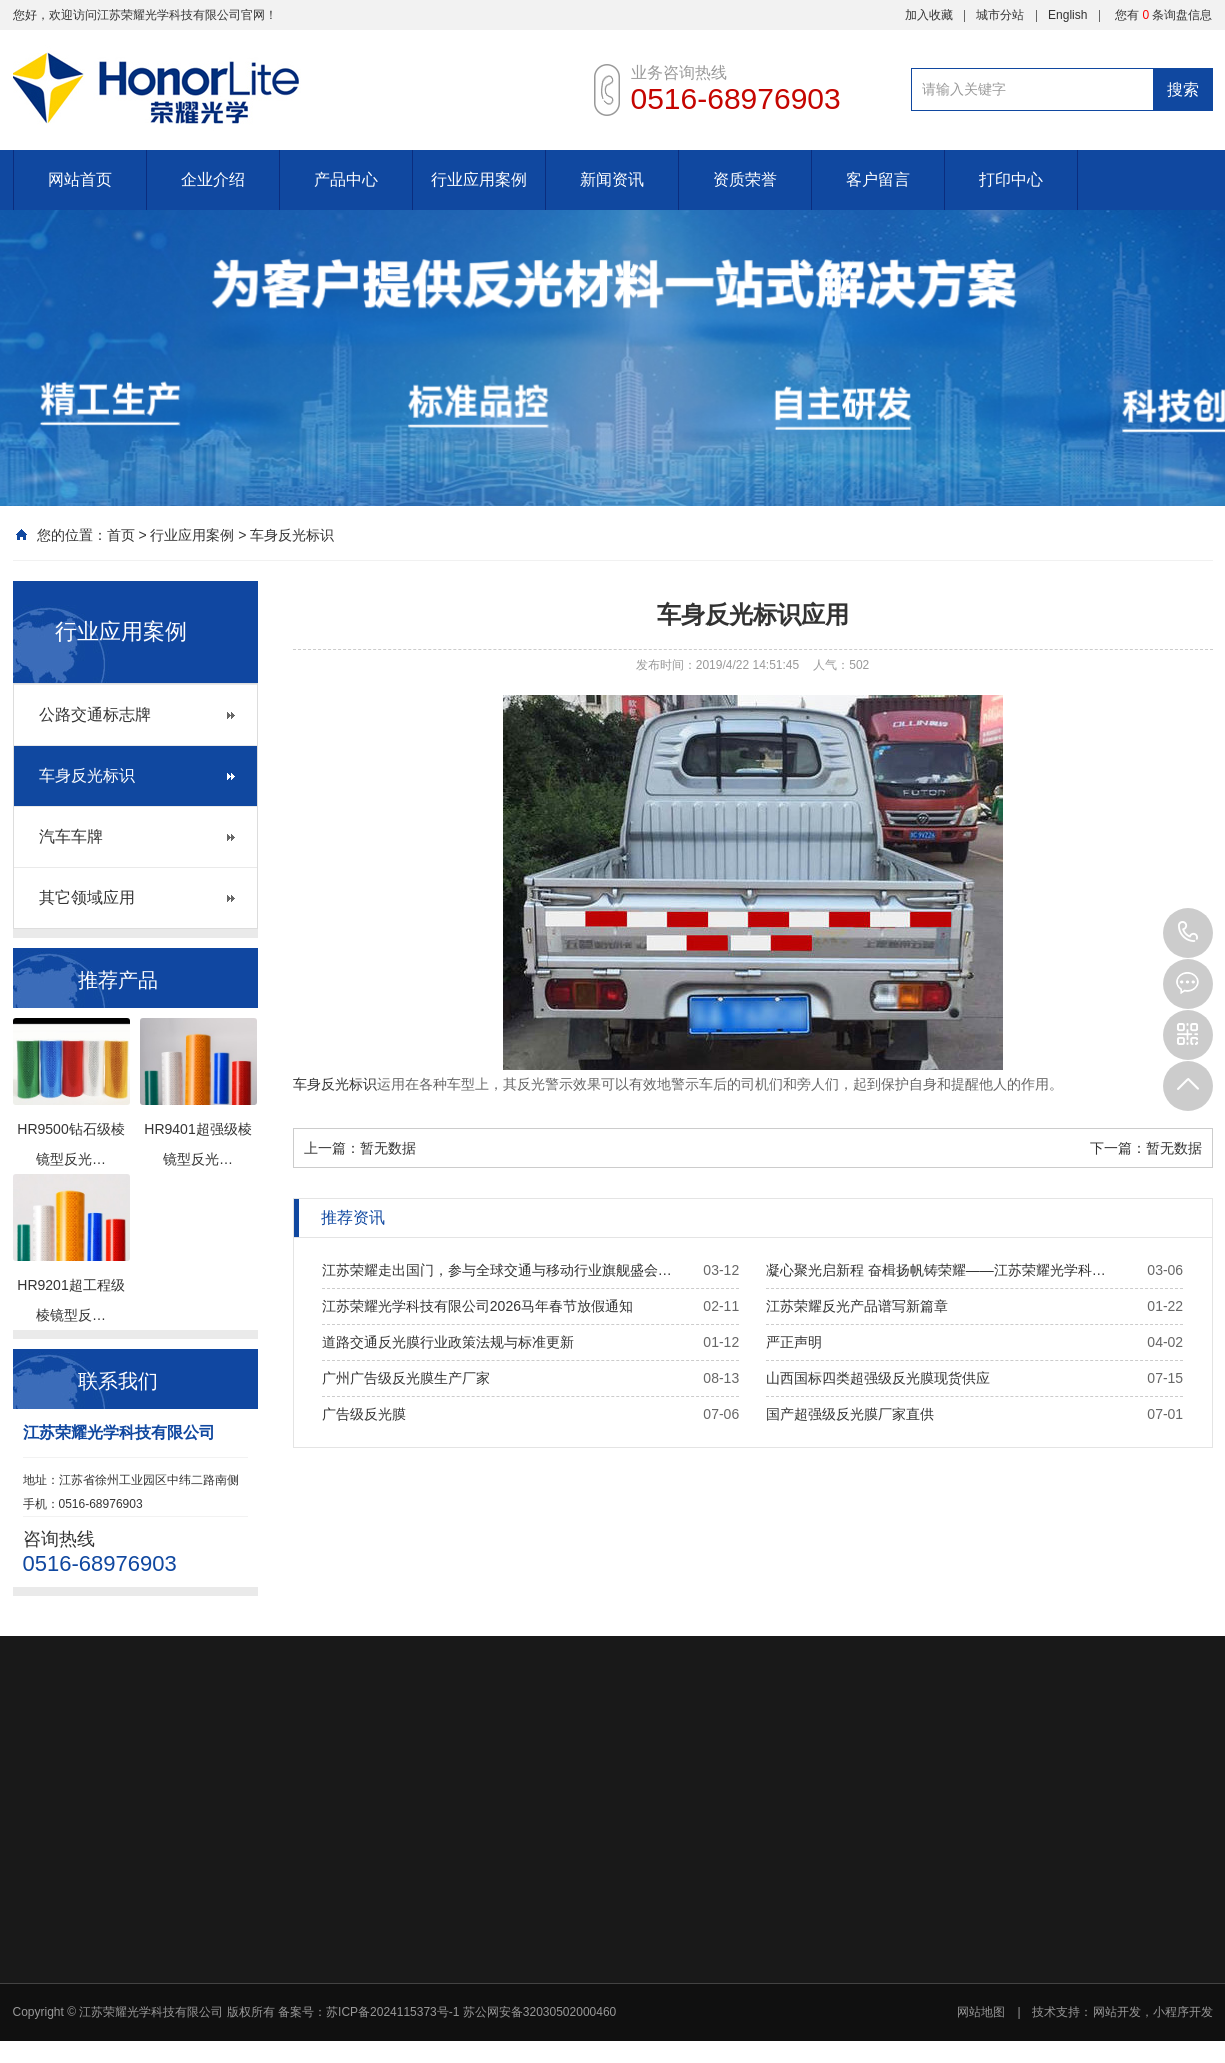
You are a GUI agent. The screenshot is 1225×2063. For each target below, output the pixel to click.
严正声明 (794, 1342)
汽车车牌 (71, 836)
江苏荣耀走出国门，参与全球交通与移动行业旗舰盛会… (497, 1270)
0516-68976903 (1188, 933)
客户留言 (878, 179)
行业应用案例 (479, 179)
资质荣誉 (745, 179)
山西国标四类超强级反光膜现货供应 (878, 1378)
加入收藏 (929, 15)
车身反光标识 (292, 535)
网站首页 (80, 179)
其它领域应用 (87, 897)
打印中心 (1011, 179)
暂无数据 (388, 1148)
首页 (121, 535)
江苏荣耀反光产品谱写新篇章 (857, 1306)
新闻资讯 (612, 179)
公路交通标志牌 (95, 714)
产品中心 (346, 179)
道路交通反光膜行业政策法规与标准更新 (448, 1342)
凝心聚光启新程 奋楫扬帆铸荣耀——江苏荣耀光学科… (936, 1270)
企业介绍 (213, 179)
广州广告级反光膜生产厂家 (406, 1378)
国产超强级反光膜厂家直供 (850, 1414)
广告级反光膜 (364, 1414)
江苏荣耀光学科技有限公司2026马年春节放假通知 (477, 1306)
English (1067, 15)
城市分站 (1000, 15)
